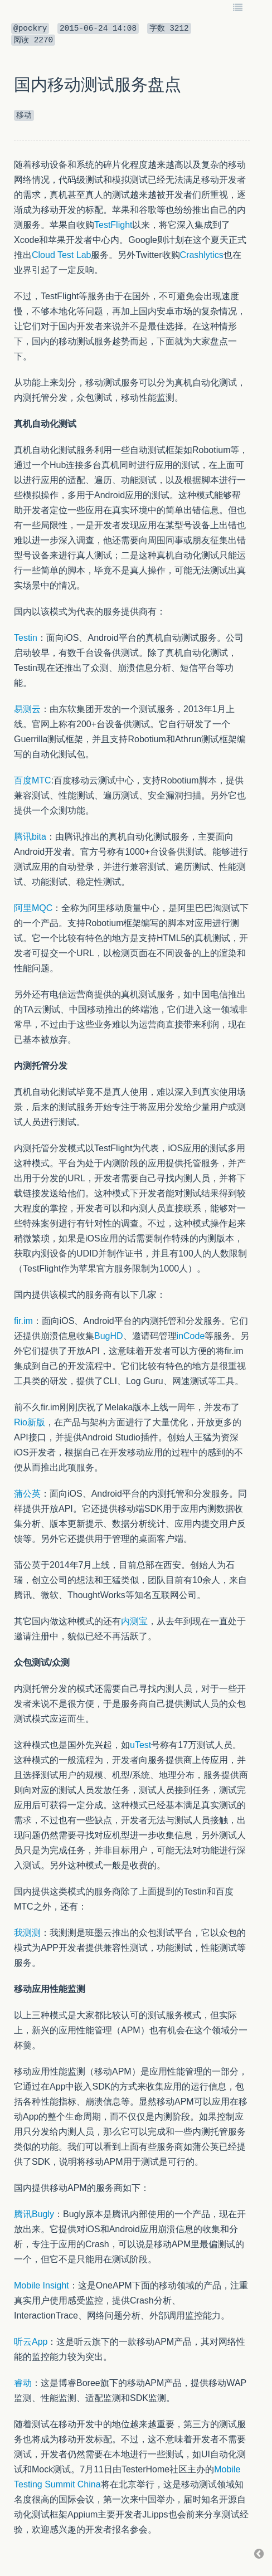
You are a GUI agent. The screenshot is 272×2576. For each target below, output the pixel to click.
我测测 (27, 1932)
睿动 (23, 2383)
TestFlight (113, 225)
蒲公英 (27, 1493)
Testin (25, 637)
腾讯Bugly (34, 2214)
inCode (191, 1336)
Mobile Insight (41, 2285)
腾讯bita (30, 836)
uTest (140, 1745)
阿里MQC (33, 908)
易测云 (27, 709)
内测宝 (134, 1621)
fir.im (23, 1321)
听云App (30, 2341)
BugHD (108, 1336)
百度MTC (32, 780)
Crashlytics (202, 255)
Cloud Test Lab (61, 255)
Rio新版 (29, 1422)
